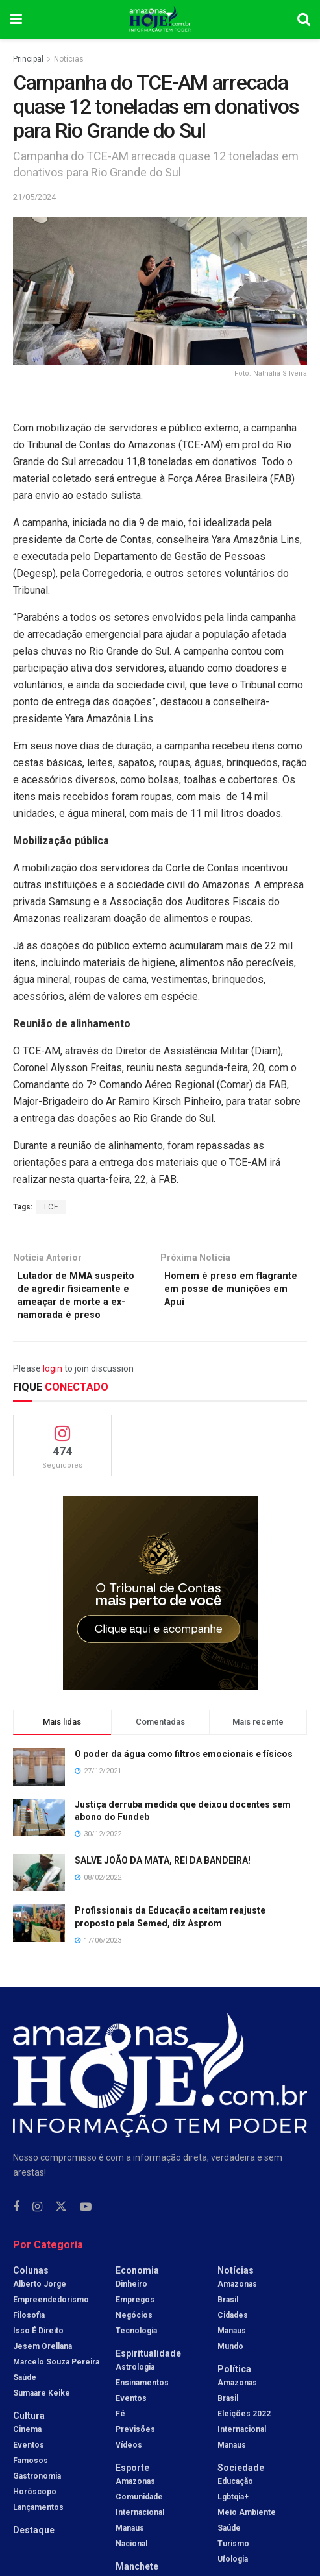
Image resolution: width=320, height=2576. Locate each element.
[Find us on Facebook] (16, 2229)
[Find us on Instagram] (37, 2229)
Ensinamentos (142, 2405)
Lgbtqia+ (233, 2519)
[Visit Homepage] (160, 19)
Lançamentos (38, 2529)
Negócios (134, 2337)
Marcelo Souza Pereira (56, 2384)
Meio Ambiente (246, 2535)
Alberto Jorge (39, 2306)
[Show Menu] (16, 19)
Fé (120, 2436)
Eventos (28, 2467)
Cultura (29, 2438)
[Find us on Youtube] (86, 2229)
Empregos (135, 2322)
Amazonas (135, 2504)
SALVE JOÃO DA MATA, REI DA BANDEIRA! (163, 1883)
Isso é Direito (38, 2353)
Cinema (27, 2452)
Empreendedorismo (51, 2322)
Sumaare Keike (41, 2415)
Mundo (230, 2369)
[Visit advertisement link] (160, 1615)
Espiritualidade (148, 2376)
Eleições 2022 (244, 2436)
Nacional (131, 2566)
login (52, 1391)
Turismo (233, 2566)
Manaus (130, 2550)
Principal (28, 59)
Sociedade (240, 2490)
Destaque (34, 2552)
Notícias (69, 59)
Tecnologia (136, 2353)
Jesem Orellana (42, 2369)
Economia (137, 2293)
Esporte (132, 2490)
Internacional (140, 2535)
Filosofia (29, 2337)
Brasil (227, 2322)
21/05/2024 (34, 197)
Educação (235, 2504)
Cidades (232, 2337)
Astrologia (135, 2389)
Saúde (24, 2400)
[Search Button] (303, 19)
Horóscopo (34, 2514)
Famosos (30, 2483)
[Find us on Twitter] (61, 2229)
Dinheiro (131, 2306)
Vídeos (129, 2467)
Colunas (31, 2293)
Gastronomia (37, 2498)
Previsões (135, 2452)
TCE (51, 1206)
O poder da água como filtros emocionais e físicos (184, 1776)
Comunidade (139, 2519)
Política (234, 2392)
